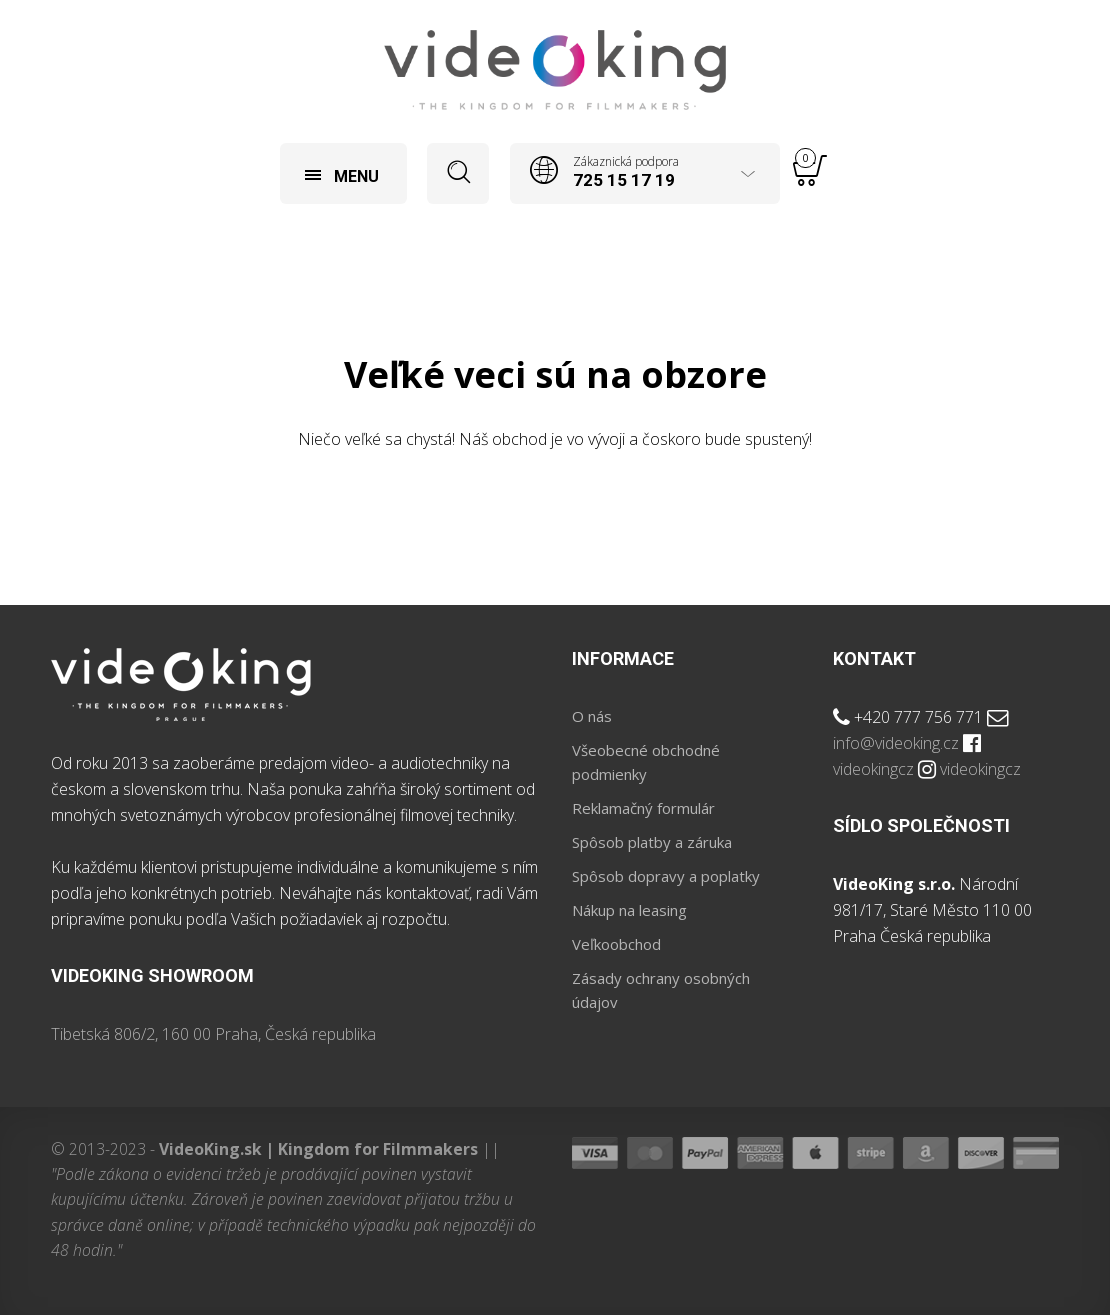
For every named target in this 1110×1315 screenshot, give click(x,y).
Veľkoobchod (616, 944)
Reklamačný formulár (643, 808)
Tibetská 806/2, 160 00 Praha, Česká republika (213, 1034)
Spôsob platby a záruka (652, 842)
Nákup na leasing (629, 910)
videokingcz (873, 769)
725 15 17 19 (624, 180)
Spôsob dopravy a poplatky (666, 876)
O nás (592, 716)
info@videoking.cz (896, 743)
